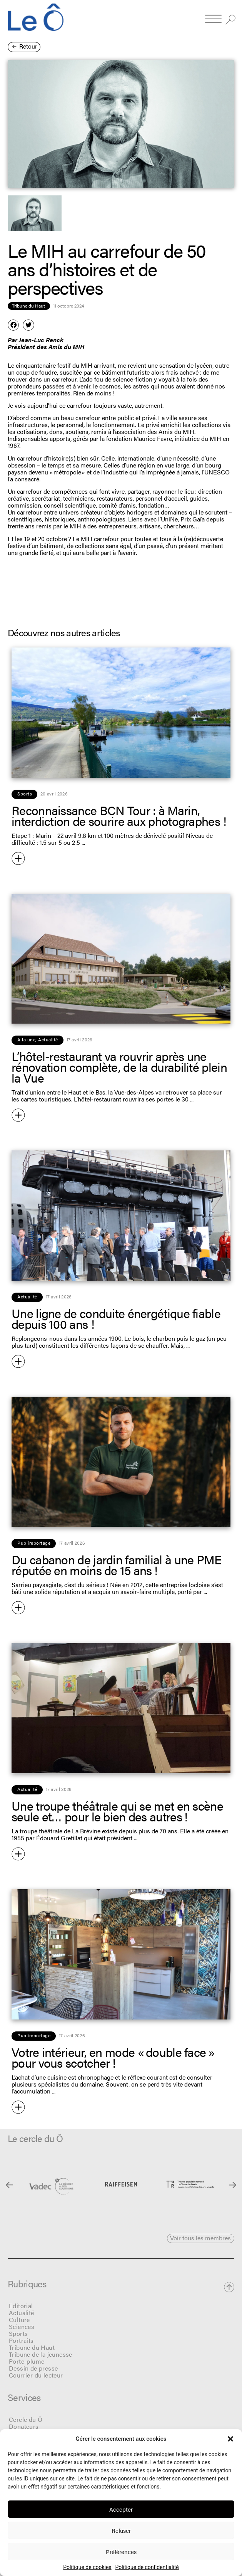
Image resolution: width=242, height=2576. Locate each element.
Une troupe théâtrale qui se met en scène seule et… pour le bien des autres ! (117, 1811)
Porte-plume (26, 2361)
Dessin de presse (33, 2368)
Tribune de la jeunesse (40, 2354)
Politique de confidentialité (147, 2567)
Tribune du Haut (32, 2347)
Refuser (121, 2530)
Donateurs (24, 2426)
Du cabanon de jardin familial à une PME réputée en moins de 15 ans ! (117, 1564)
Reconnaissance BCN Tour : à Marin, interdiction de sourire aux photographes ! (119, 815)
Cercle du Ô (25, 2419)
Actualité (21, 2312)
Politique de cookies (87, 2567)
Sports (18, 2333)
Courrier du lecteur (36, 2375)
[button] (230, 2439)
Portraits (21, 2340)
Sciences (21, 2326)
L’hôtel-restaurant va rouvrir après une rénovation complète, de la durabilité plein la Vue (119, 1066)
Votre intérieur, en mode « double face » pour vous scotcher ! (113, 2057)
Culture (19, 2319)
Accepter (121, 2509)
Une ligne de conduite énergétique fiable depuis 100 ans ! (116, 1318)
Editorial (21, 2305)
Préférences (121, 2551)
